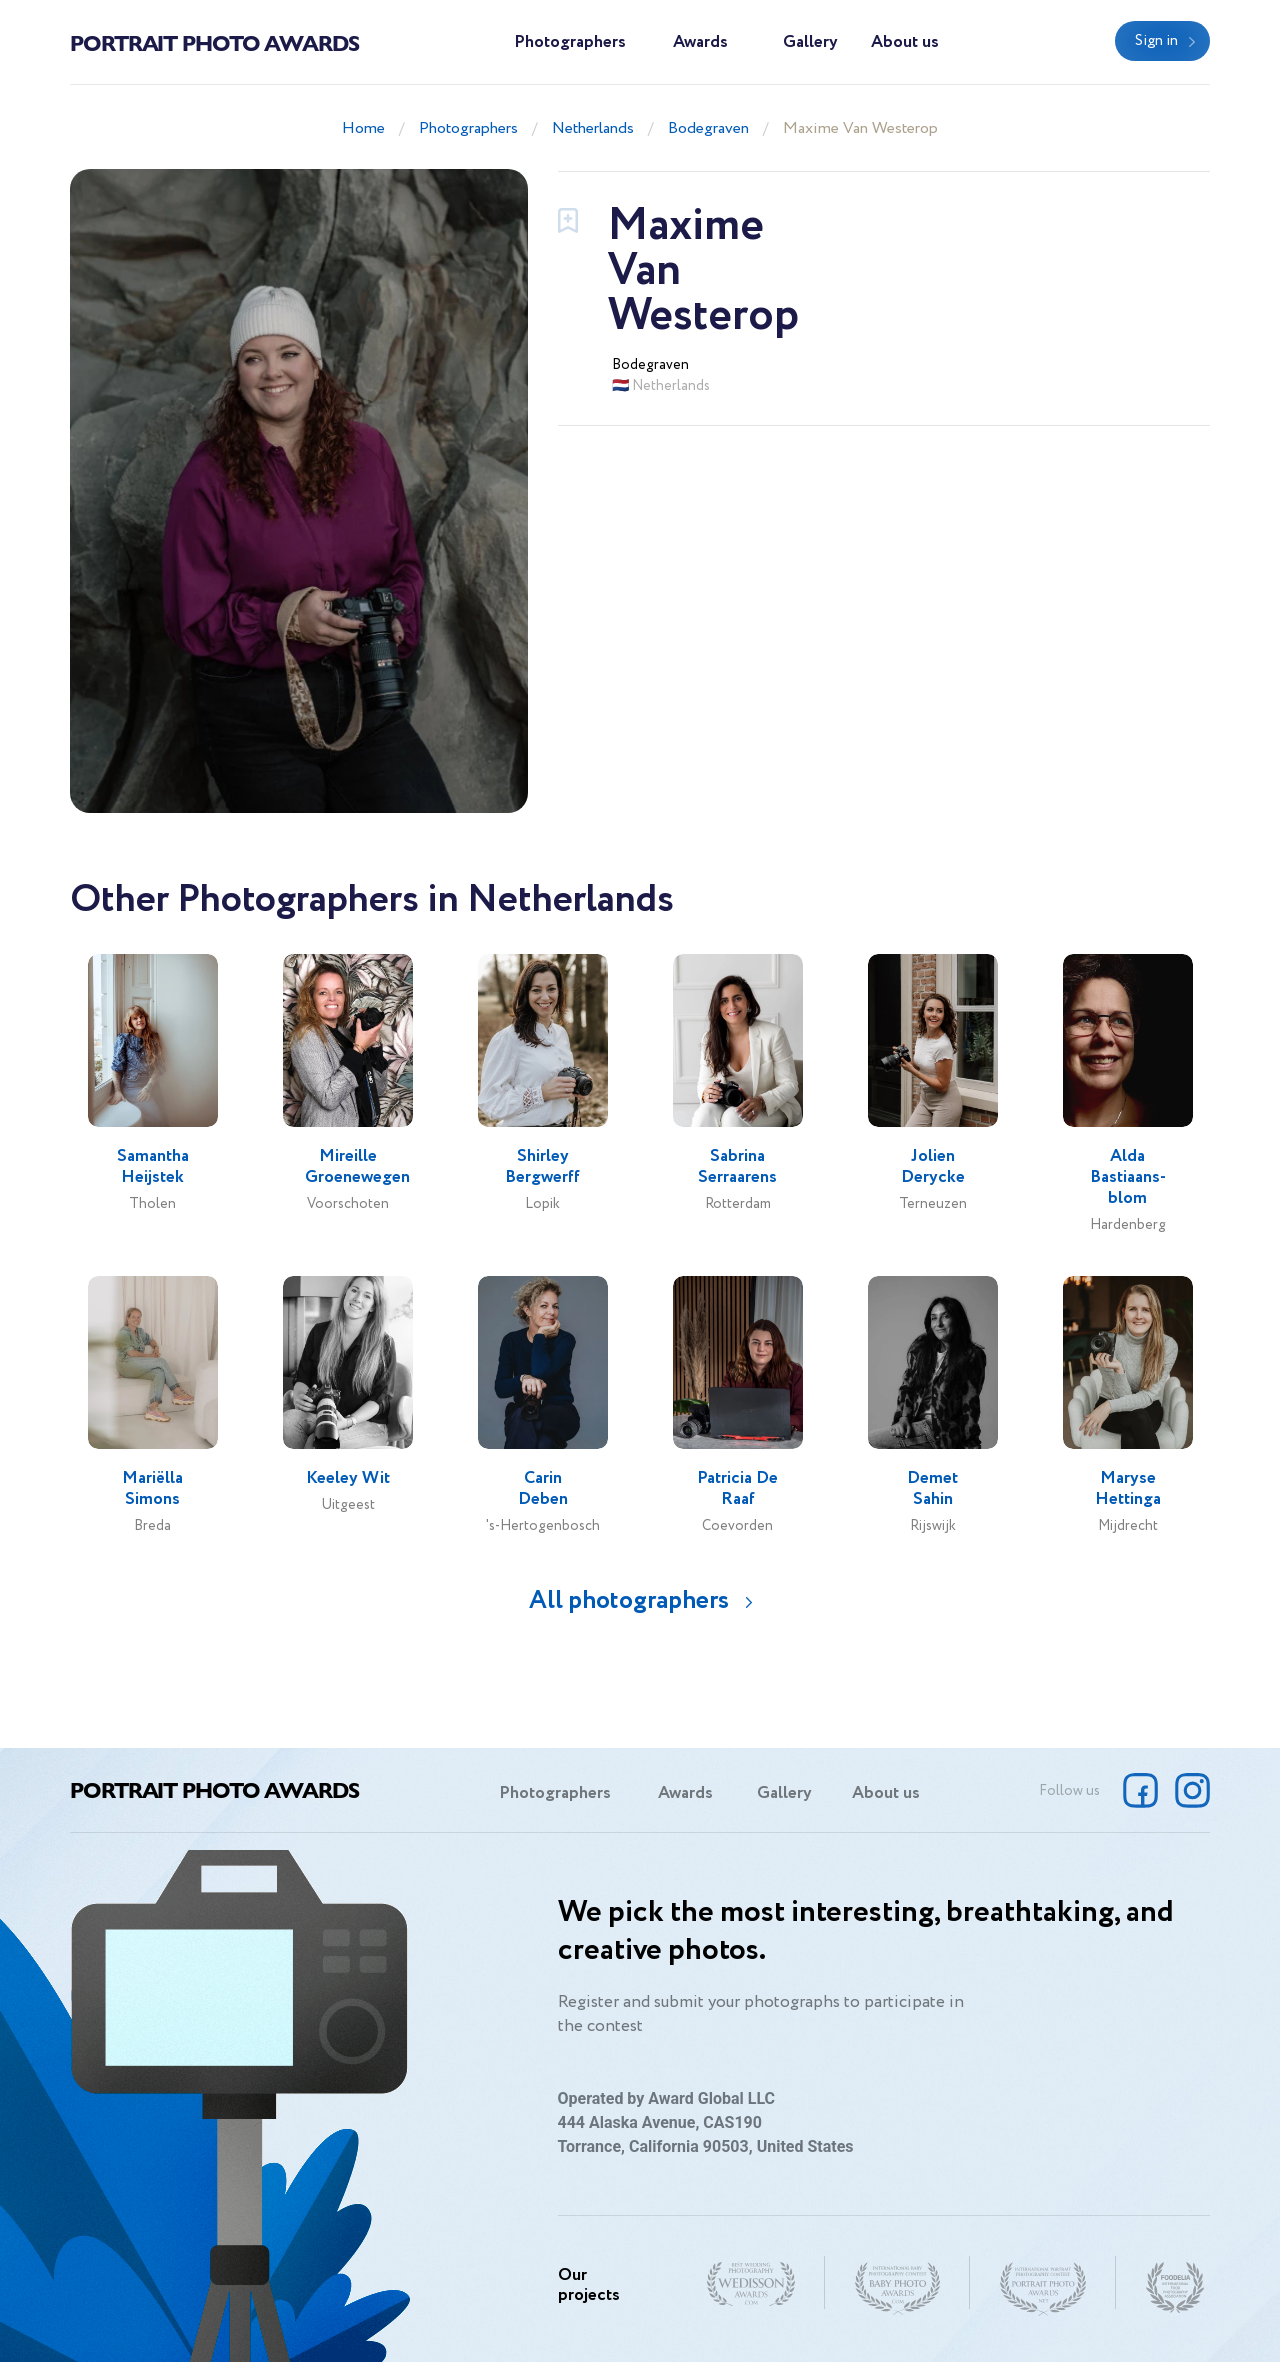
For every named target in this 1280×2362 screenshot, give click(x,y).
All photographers (629, 1600)
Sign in (1156, 41)
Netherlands (593, 128)
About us (905, 42)
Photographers (570, 42)
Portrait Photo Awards (214, 42)
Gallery (810, 42)
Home (363, 128)
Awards (700, 42)
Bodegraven (708, 128)
